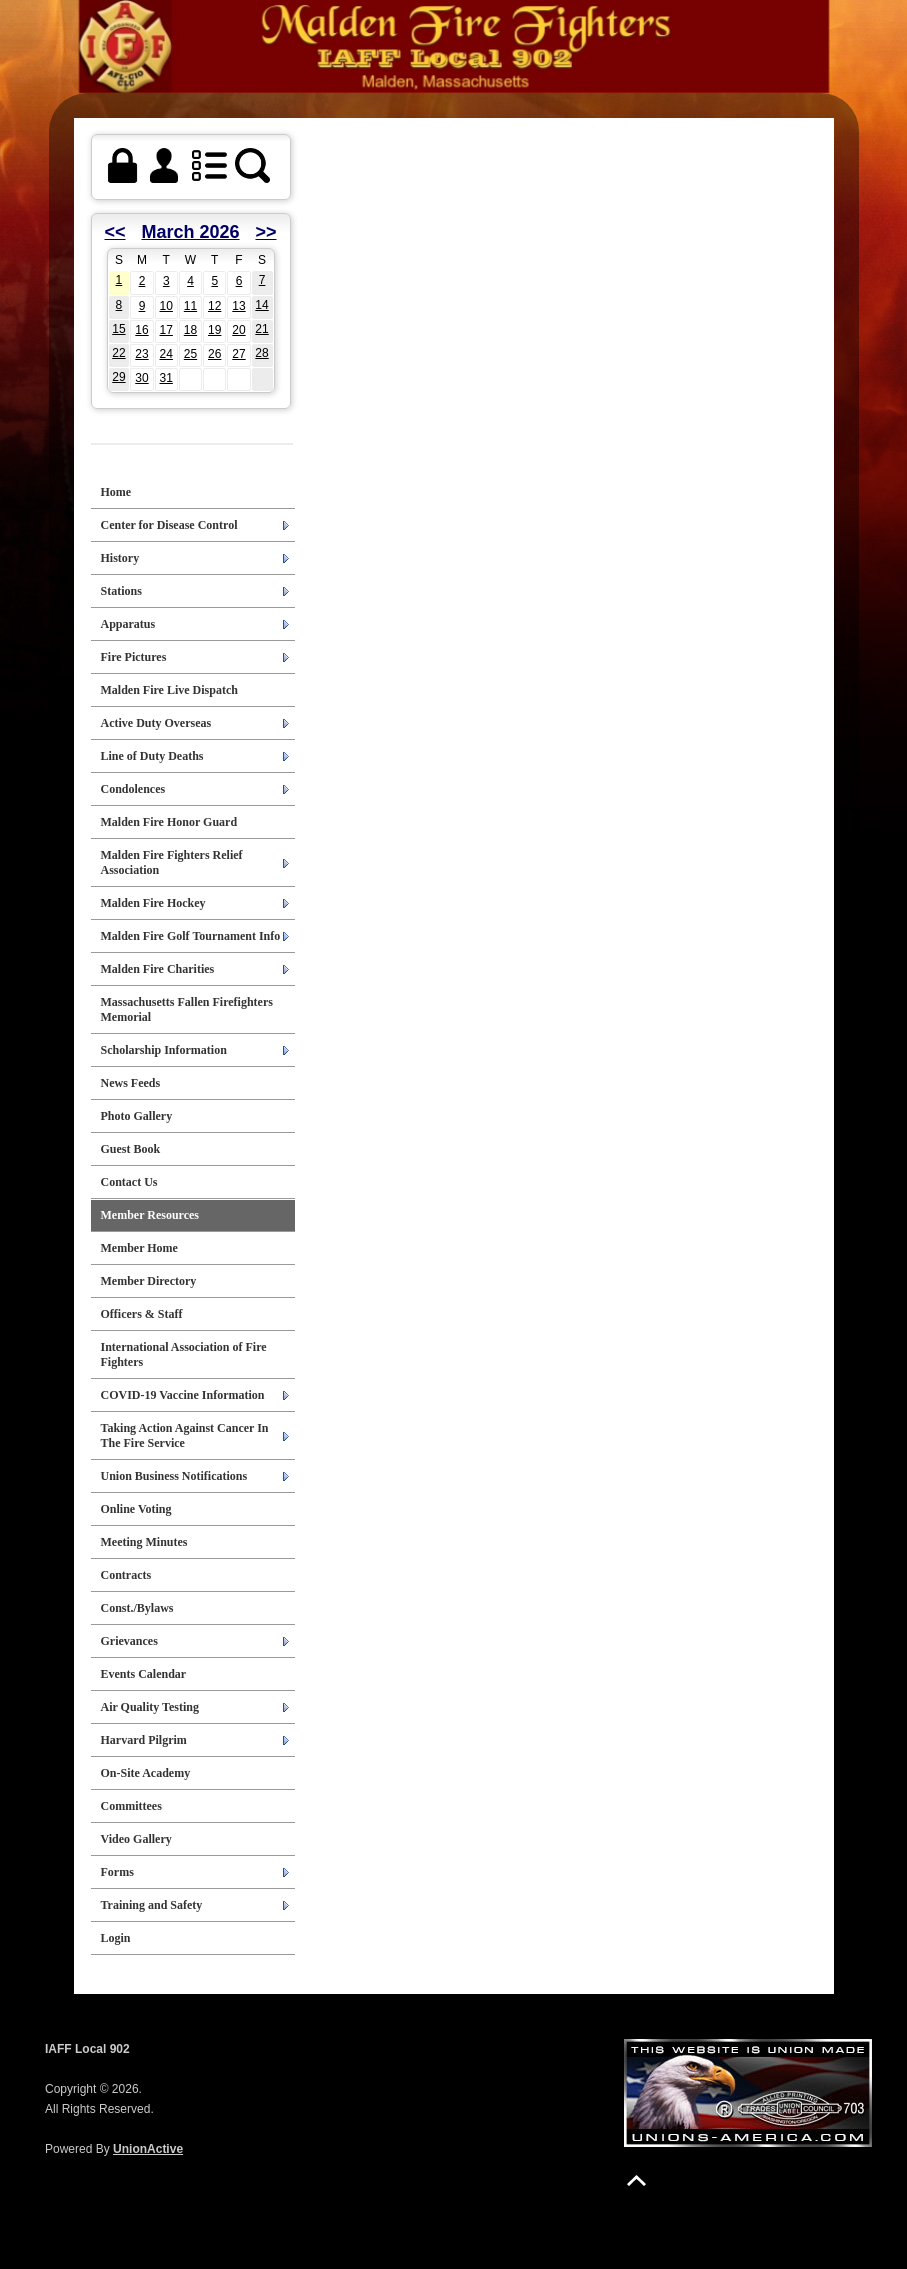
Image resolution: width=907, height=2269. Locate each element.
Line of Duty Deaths (152, 756)
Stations (121, 591)
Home (116, 492)
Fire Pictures (134, 657)
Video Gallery (136, 1839)
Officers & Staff (142, 1314)
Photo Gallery (137, 1116)
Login (116, 1938)
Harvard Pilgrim (144, 1740)
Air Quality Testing (150, 1707)
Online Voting (136, 1509)
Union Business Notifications (174, 1476)
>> (265, 232)
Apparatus (128, 624)
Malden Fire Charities (158, 969)
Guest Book (131, 1149)
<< (115, 232)
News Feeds (131, 1083)
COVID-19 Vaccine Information (183, 1395)
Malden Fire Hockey (153, 903)
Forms (117, 1872)
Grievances (129, 1641)
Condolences (133, 789)
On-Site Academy (146, 1773)
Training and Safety (152, 1905)
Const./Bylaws (137, 1608)
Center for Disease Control (169, 525)
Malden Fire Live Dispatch (169, 690)
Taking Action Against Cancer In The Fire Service (185, 1435)
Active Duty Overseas (156, 723)
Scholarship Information (164, 1050)
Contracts (126, 1575)
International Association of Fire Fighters (184, 1354)
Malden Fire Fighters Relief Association (172, 862)
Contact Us (129, 1182)
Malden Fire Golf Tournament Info (191, 936)
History (120, 558)
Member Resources (150, 1215)
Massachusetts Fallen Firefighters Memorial (187, 1009)
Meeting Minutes (144, 1542)
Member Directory (149, 1281)
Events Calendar (144, 1674)
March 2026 (190, 232)
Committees (131, 1806)
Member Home (139, 1248)
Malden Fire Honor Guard (169, 822)
